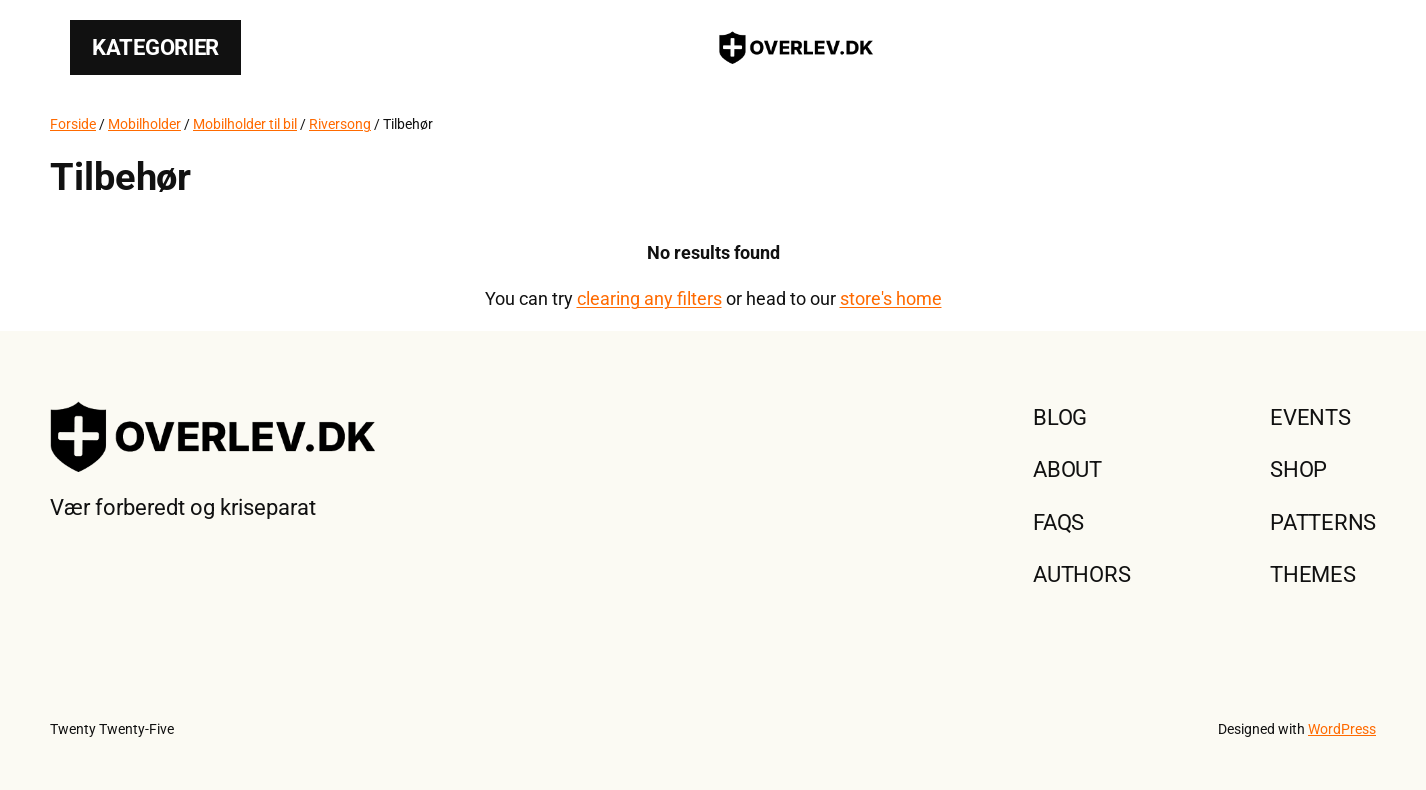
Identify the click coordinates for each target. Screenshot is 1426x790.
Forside (73, 124)
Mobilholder (144, 124)
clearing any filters (649, 298)
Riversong (340, 124)
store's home (891, 298)
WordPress (1342, 729)
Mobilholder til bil (245, 124)
